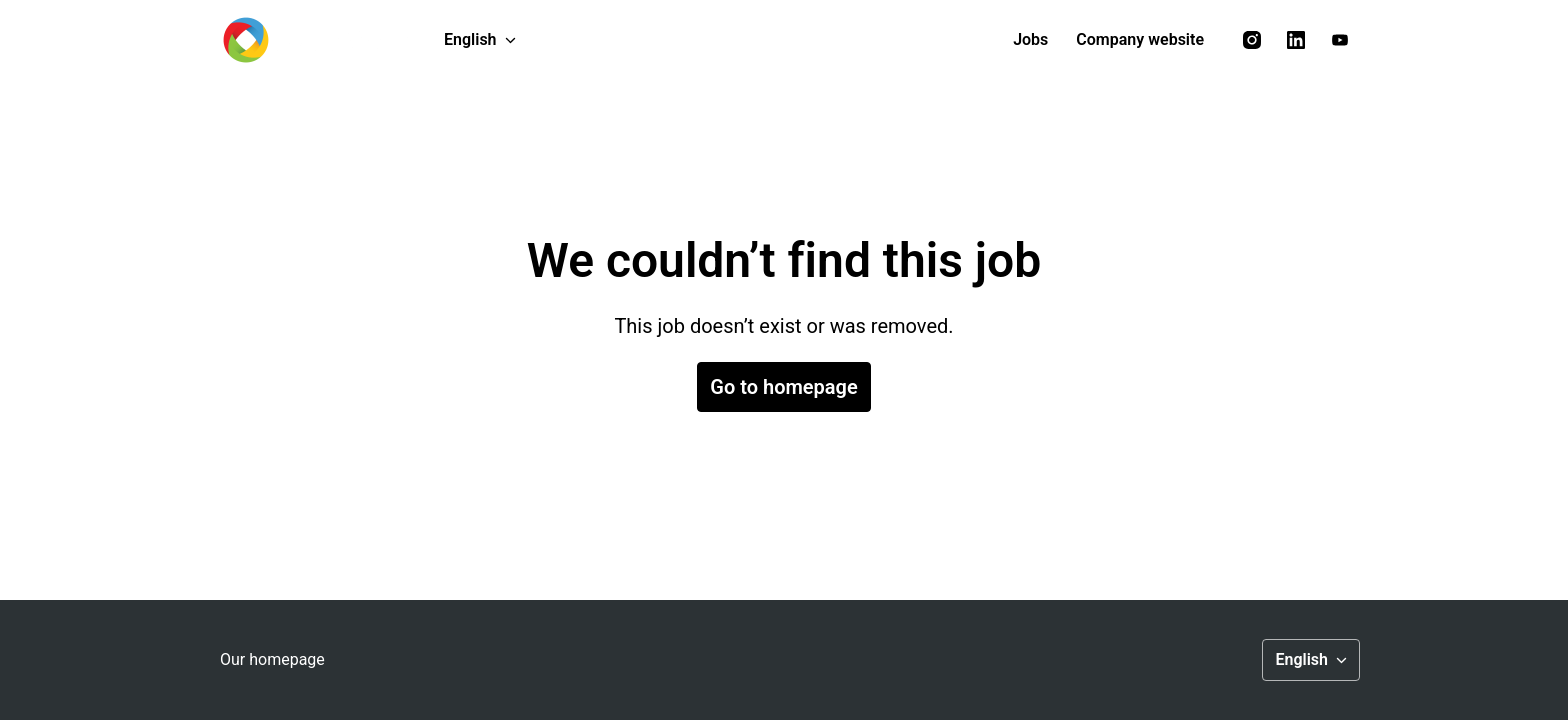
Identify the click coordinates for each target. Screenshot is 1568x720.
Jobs (1030, 39)
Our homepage (272, 659)
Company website (1140, 39)
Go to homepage (783, 387)
